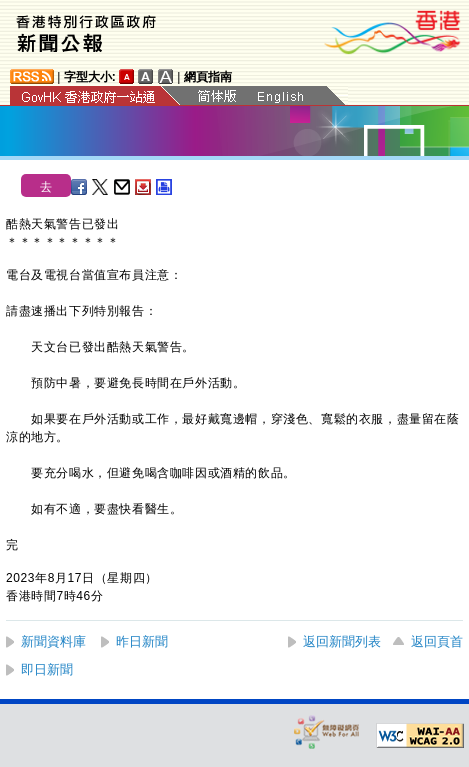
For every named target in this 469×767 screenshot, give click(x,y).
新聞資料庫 (53, 641)
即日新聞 (47, 669)
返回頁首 (437, 641)
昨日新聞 (142, 641)
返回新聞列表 (342, 641)
